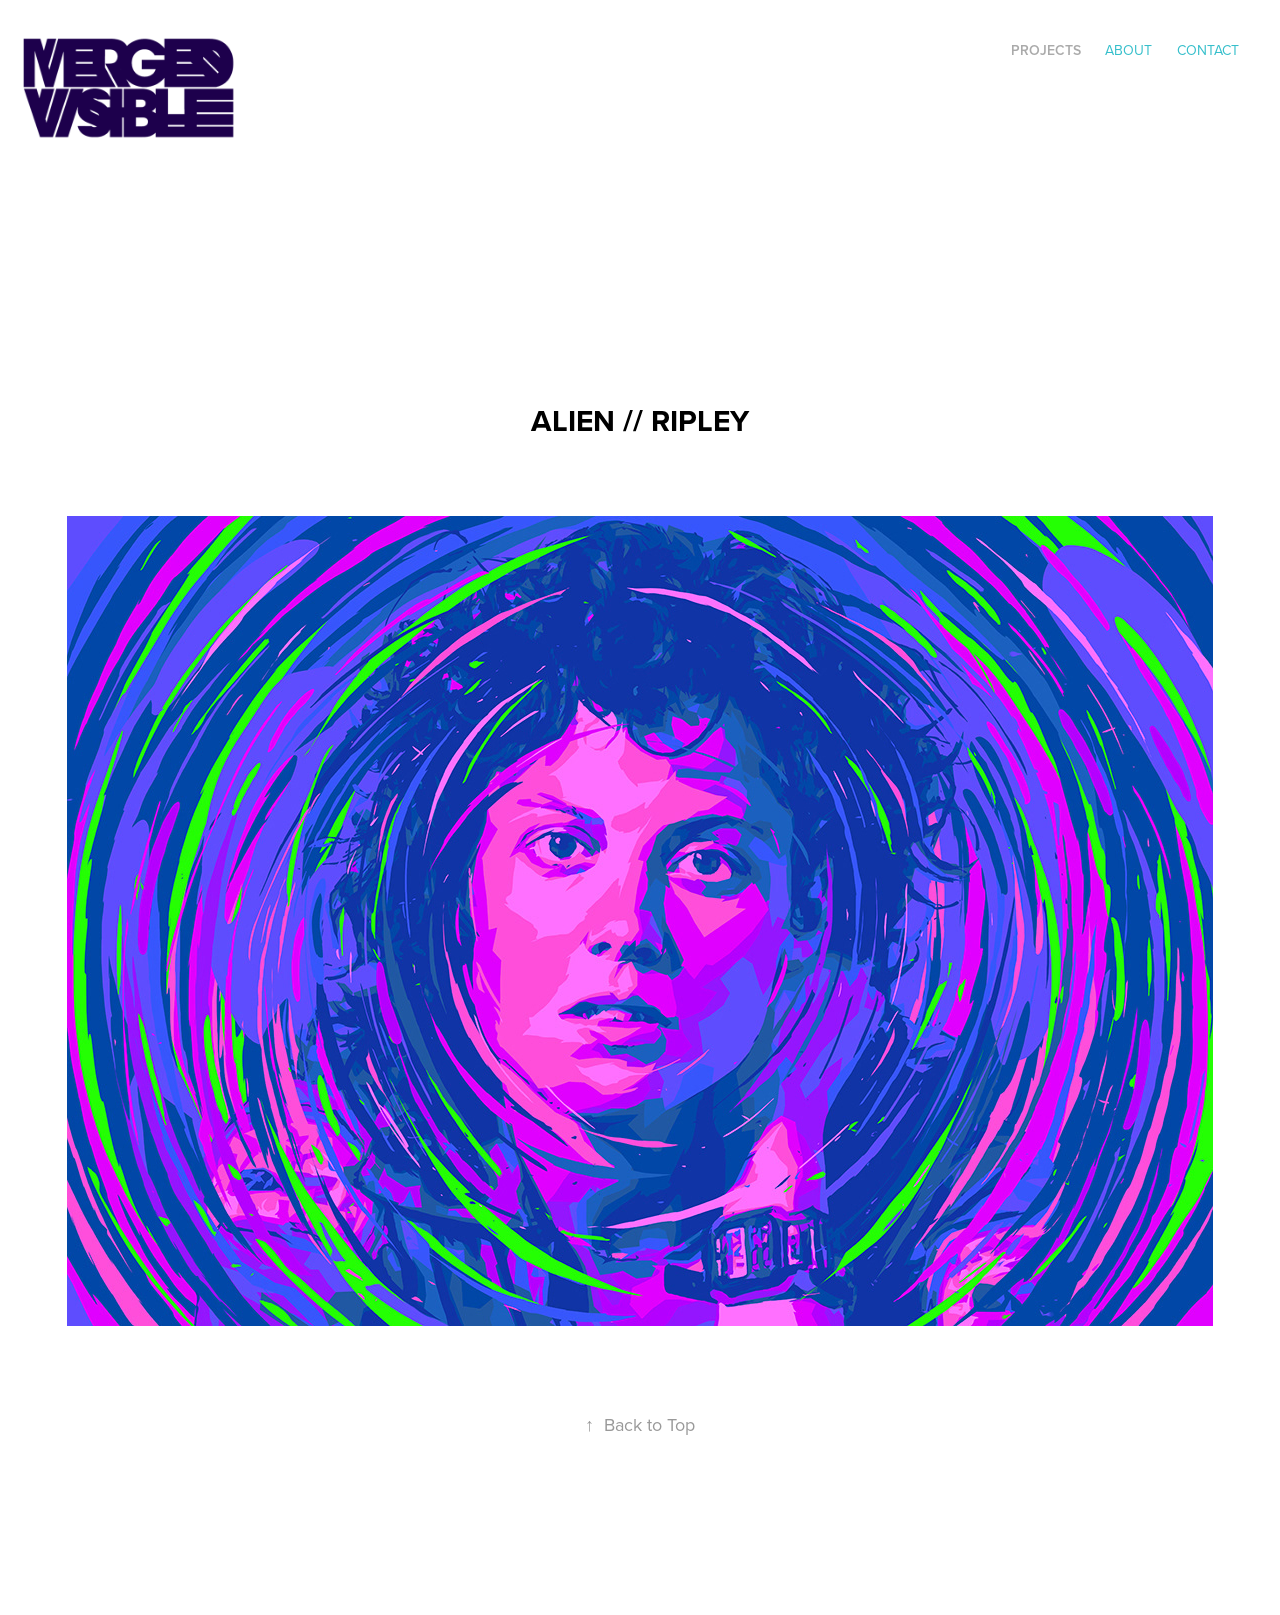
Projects (1046, 50)
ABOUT (1128, 50)
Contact (1208, 50)
